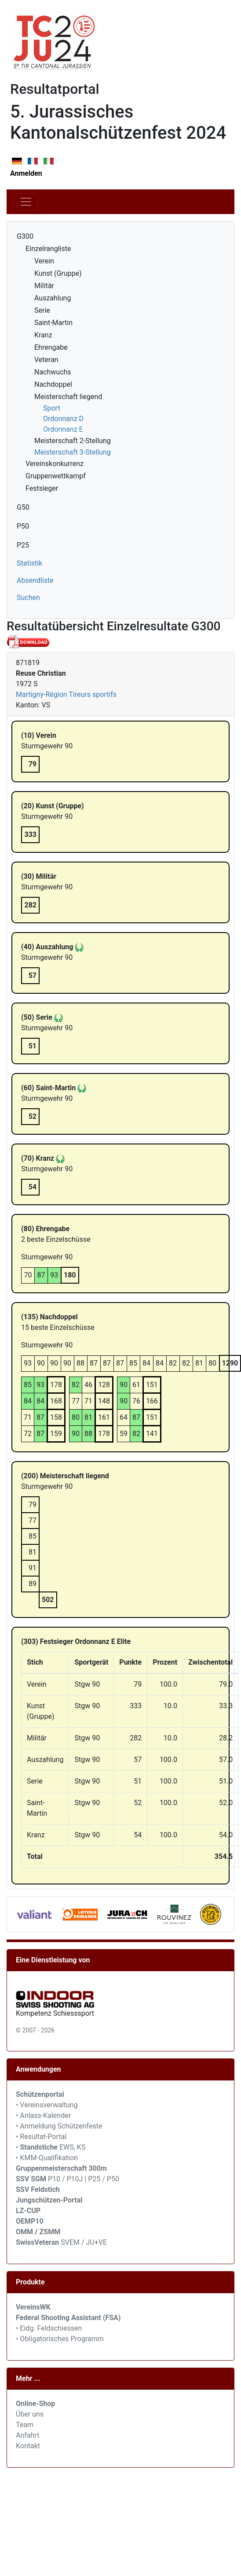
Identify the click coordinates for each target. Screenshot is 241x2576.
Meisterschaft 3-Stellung (72, 452)
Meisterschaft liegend (68, 396)
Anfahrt (27, 2435)
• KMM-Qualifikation (47, 2158)
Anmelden (26, 173)
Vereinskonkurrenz (55, 463)
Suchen (28, 597)
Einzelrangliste (48, 248)
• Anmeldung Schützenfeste (59, 2126)
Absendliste (35, 580)
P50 (23, 526)
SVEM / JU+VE (84, 2242)
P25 (23, 545)
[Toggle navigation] (26, 202)
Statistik (29, 563)
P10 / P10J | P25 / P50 (67, 2179)
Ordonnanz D (63, 419)
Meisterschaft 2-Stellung (72, 441)
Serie (42, 310)
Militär (44, 285)
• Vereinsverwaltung (47, 2105)
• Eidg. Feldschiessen (49, 2328)
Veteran (46, 359)
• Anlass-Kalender (43, 2115)
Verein (44, 261)
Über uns (30, 2414)
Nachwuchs (52, 372)
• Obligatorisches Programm (60, 2339)
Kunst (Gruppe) (58, 273)
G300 (25, 236)
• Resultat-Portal (41, 2136)
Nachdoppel (53, 384)
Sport (51, 408)
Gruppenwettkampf (56, 476)
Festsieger (42, 488)
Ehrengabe (51, 347)
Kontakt (28, 2446)
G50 (23, 507)
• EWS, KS (50, 2147)
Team (24, 2425)
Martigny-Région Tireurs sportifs (66, 694)
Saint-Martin (53, 322)
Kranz (43, 335)
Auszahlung (52, 298)
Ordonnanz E (63, 429)
